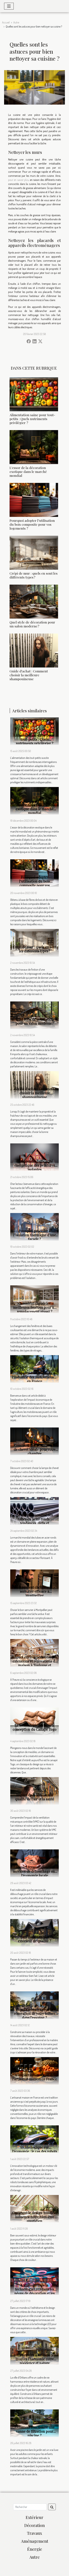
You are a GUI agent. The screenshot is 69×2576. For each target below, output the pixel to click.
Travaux (34, 2533)
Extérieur (34, 2517)
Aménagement (34, 2541)
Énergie (34, 2549)
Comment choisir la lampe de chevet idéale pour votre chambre (35, 1449)
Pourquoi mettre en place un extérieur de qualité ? (34, 1939)
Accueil (6, 22)
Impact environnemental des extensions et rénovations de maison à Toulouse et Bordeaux (34, 1663)
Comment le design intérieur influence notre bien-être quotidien (34, 2216)
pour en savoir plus (18, 180)
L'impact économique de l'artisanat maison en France (34, 2077)
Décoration (34, 2525)
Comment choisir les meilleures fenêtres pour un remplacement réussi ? (34, 1307)
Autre (16, 22)
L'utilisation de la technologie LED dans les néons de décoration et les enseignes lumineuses (34, 2291)
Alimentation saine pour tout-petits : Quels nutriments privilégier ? (32, 419)
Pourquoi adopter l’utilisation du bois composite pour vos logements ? (32, 524)
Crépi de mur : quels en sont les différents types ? (34, 575)
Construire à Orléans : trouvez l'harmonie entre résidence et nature (35, 2359)
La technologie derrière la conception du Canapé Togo (34, 1727)
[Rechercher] (29, 2506)
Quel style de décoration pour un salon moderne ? (32, 624)
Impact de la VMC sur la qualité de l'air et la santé (34, 1797)
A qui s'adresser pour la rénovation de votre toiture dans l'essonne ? (34, 2013)
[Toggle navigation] (9, 6)
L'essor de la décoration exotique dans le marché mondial (28, 471)
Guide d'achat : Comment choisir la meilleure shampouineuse (29, 675)
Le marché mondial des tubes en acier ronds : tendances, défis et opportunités (34, 1521)
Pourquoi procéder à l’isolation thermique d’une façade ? (34, 1234)
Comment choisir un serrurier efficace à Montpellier (34, 1591)
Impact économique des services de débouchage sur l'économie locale (34, 1871)
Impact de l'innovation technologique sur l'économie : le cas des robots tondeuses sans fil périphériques (34, 2151)
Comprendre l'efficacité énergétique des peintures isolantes (34, 1165)
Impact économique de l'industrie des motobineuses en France (34, 1377)
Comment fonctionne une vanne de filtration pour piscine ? (34, 2431)
